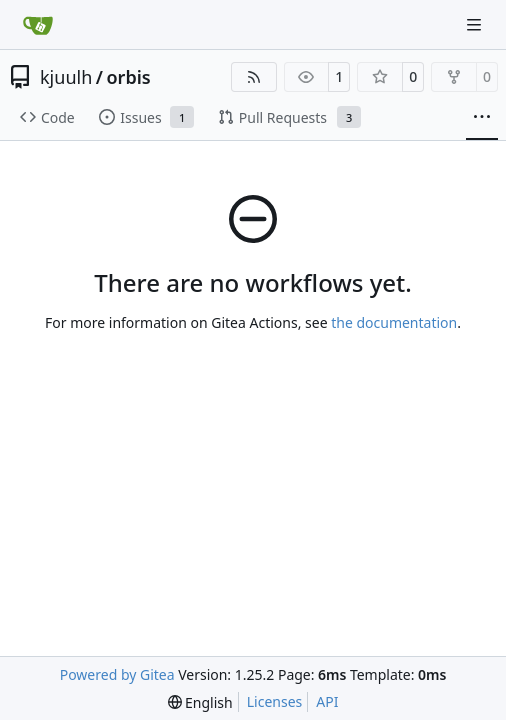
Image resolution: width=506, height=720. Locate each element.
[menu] (200, 702)
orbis (128, 77)
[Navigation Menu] (476, 24)
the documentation (394, 322)
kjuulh (66, 77)
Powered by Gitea (117, 674)
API (327, 701)
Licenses (275, 701)
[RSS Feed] (254, 77)
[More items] (482, 118)
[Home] (38, 25)
